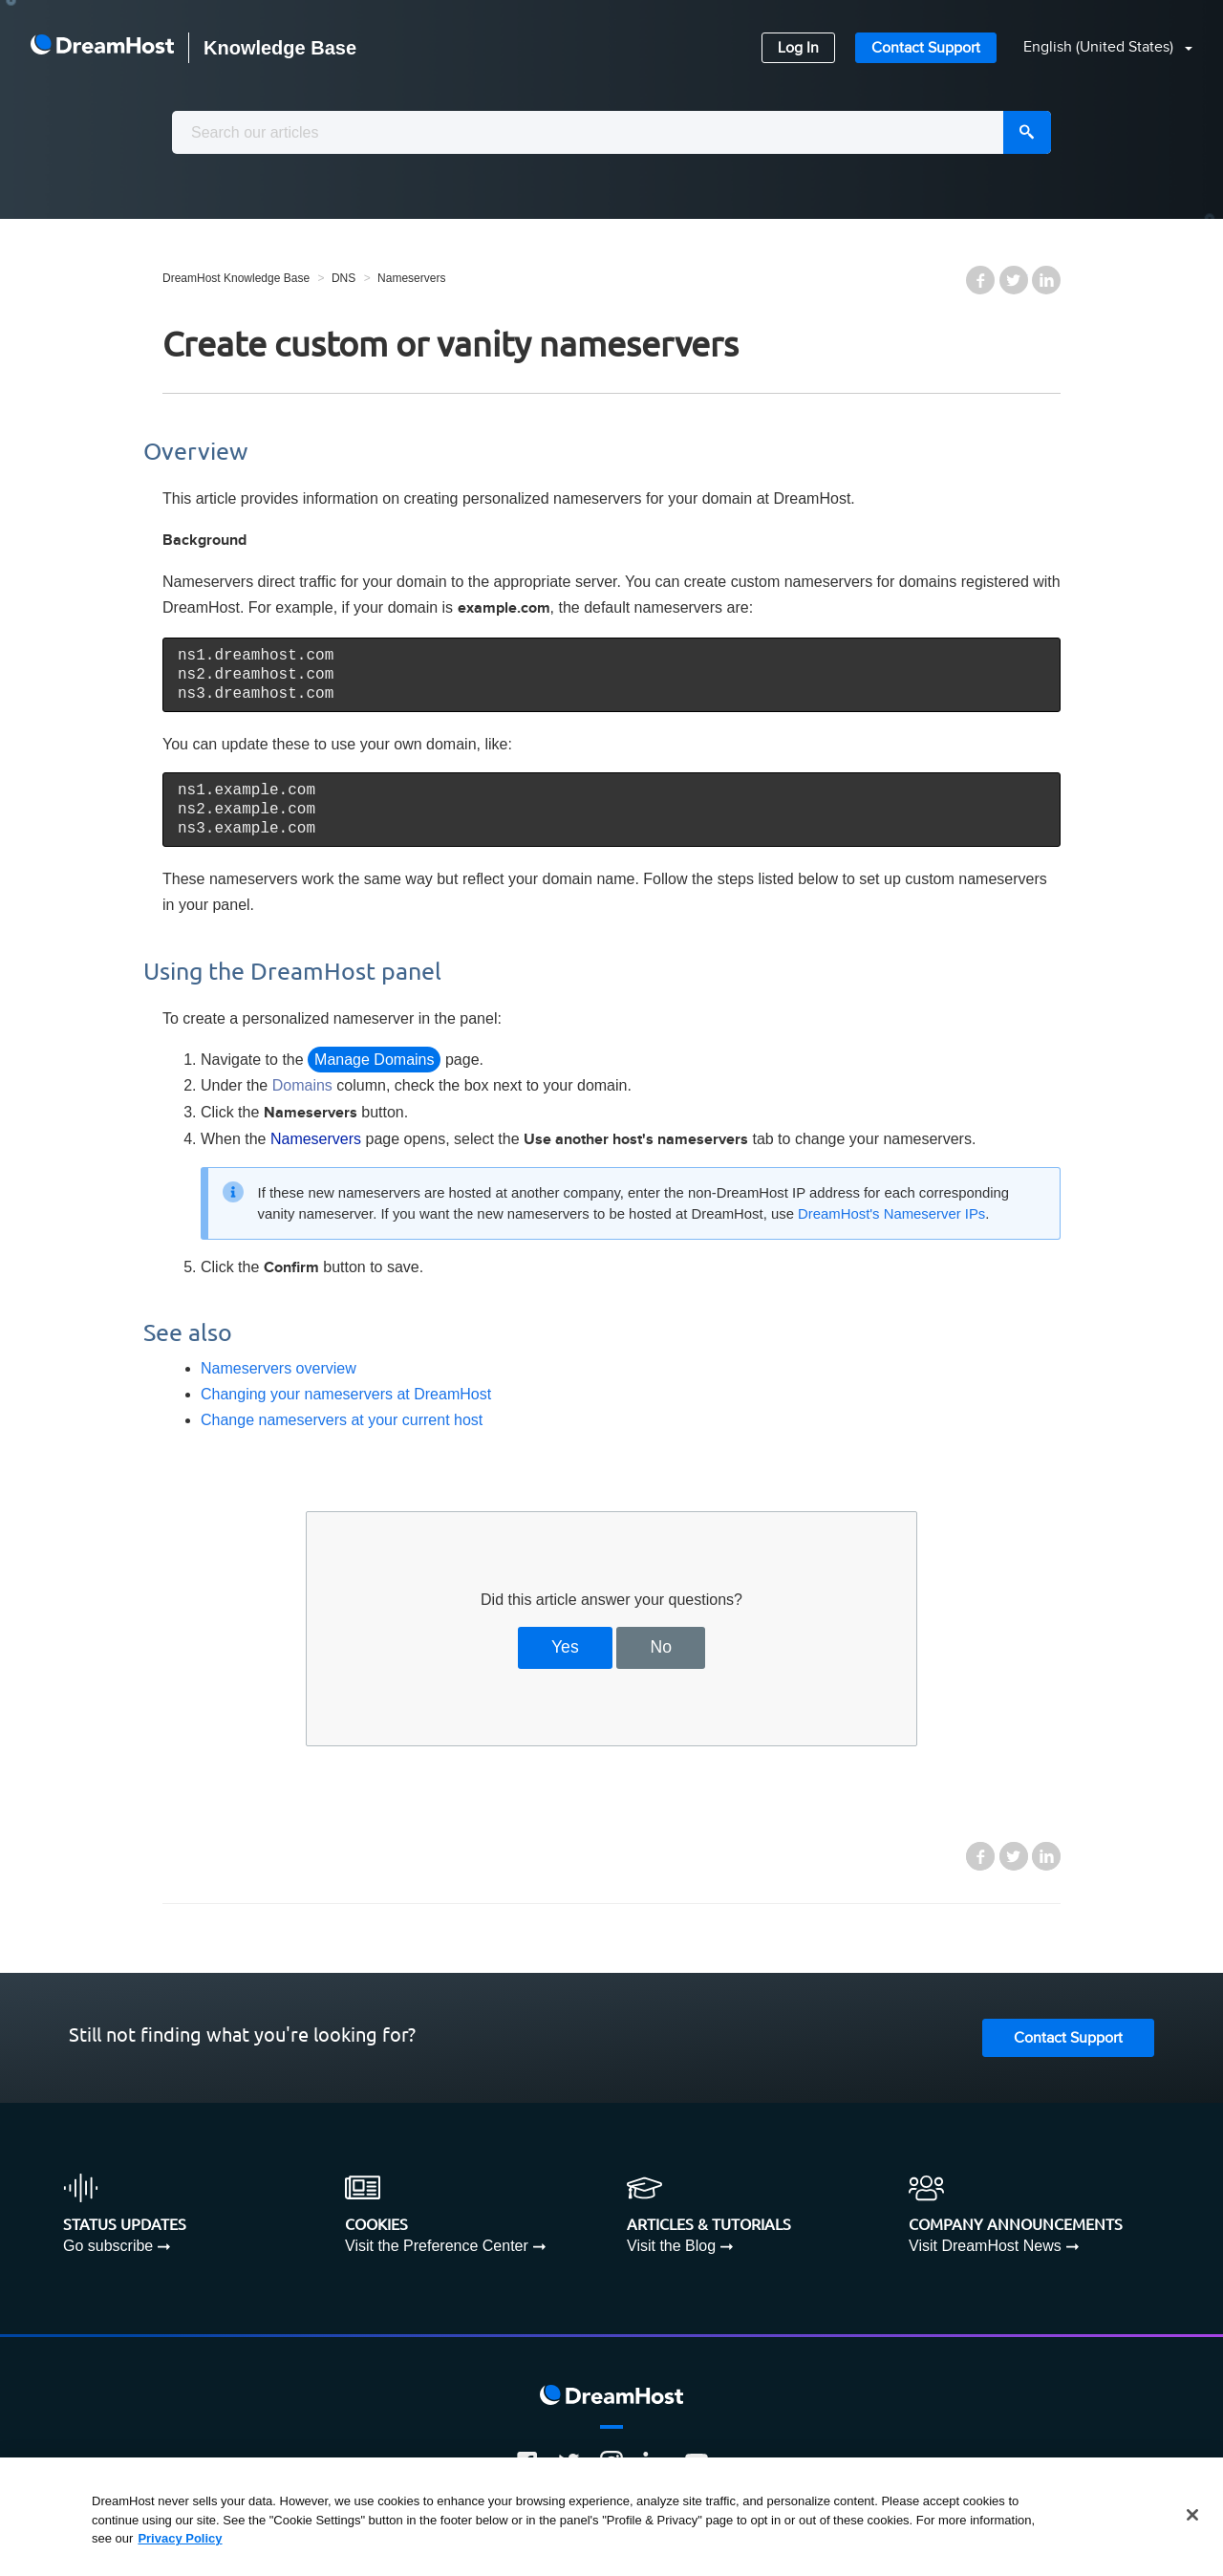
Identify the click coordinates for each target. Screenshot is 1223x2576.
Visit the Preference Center (436, 2246)
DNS (343, 278)
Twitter (1013, 280)
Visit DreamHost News (985, 2246)
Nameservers (411, 278)
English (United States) (1100, 47)
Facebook (980, 280)
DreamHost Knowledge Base (236, 278)
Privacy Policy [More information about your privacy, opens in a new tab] (180, 2538)
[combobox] (611, 132)
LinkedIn (1046, 280)
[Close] (1192, 2515)
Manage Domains (374, 1059)
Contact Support (925, 48)
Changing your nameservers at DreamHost (346, 1394)
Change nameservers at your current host (342, 1420)
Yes (565, 1646)
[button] (1096, 48)
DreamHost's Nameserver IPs (891, 1214)
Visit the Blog (671, 2246)
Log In (798, 48)
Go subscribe (108, 2246)
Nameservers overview (278, 1368)
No (662, 1646)
